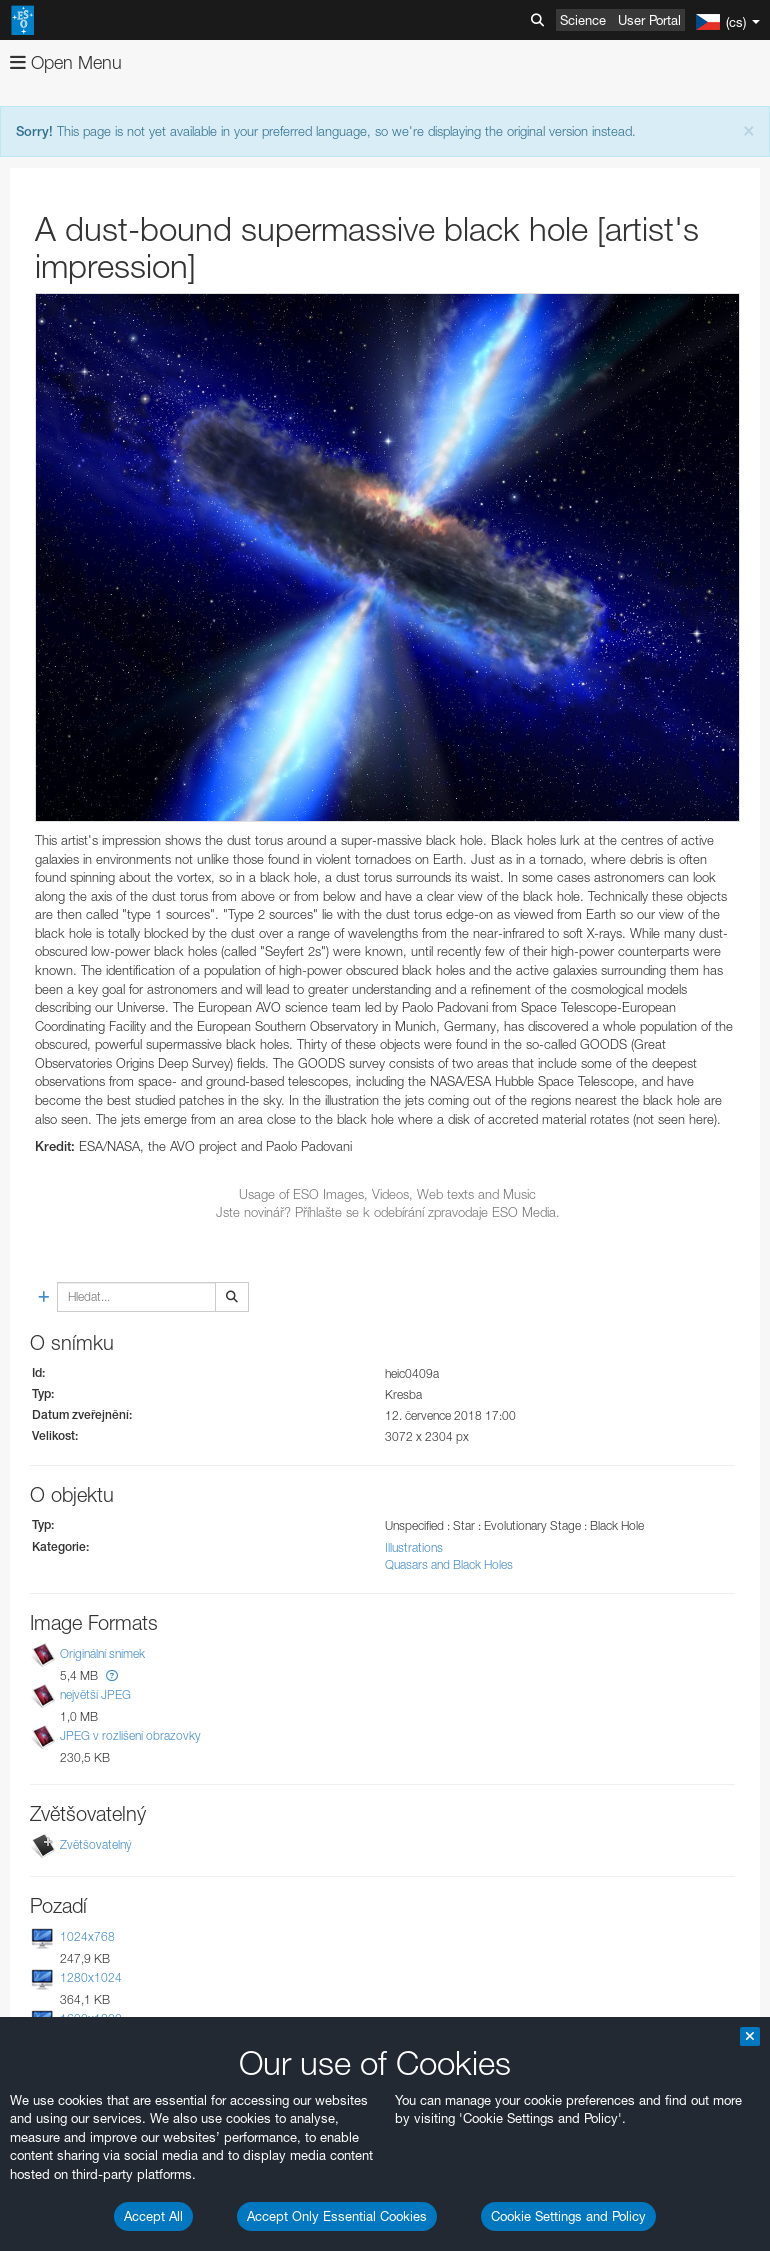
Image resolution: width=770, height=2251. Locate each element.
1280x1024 (91, 1977)
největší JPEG (95, 1694)
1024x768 (87, 1936)
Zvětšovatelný (96, 1844)
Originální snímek (102, 1653)
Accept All (153, 2216)
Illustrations (414, 1547)
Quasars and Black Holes (449, 1564)
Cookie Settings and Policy (568, 2216)
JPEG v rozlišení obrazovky (130, 1735)
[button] (112, 1675)
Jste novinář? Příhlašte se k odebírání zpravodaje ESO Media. (388, 1212)
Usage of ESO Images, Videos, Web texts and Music (387, 1194)
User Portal (649, 20)
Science (583, 20)
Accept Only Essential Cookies (337, 2216)
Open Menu (66, 62)
